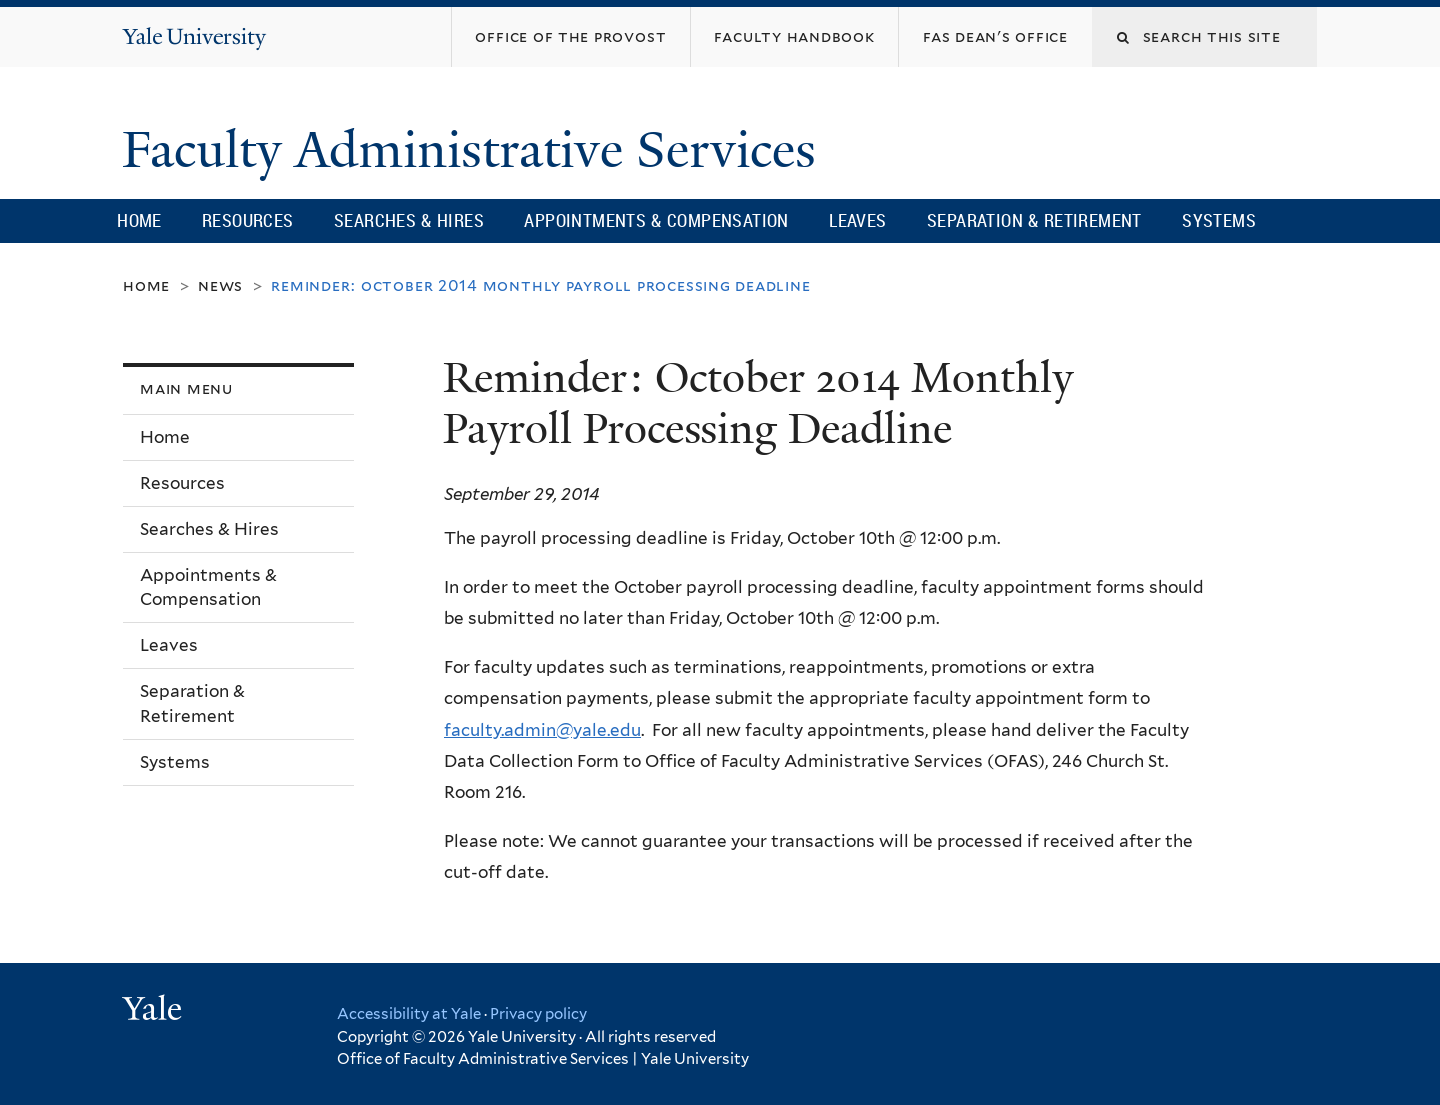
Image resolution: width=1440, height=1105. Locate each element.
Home (139, 220)
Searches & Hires (409, 220)
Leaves (857, 220)
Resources (248, 220)
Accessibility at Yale (409, 1014)
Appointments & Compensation (656, 220)
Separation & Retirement (1034, 220)
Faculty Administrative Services (475, 150)
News (220, 285)
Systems (1219, 220)
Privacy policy (538, 1014)
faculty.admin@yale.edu (542, 730)
